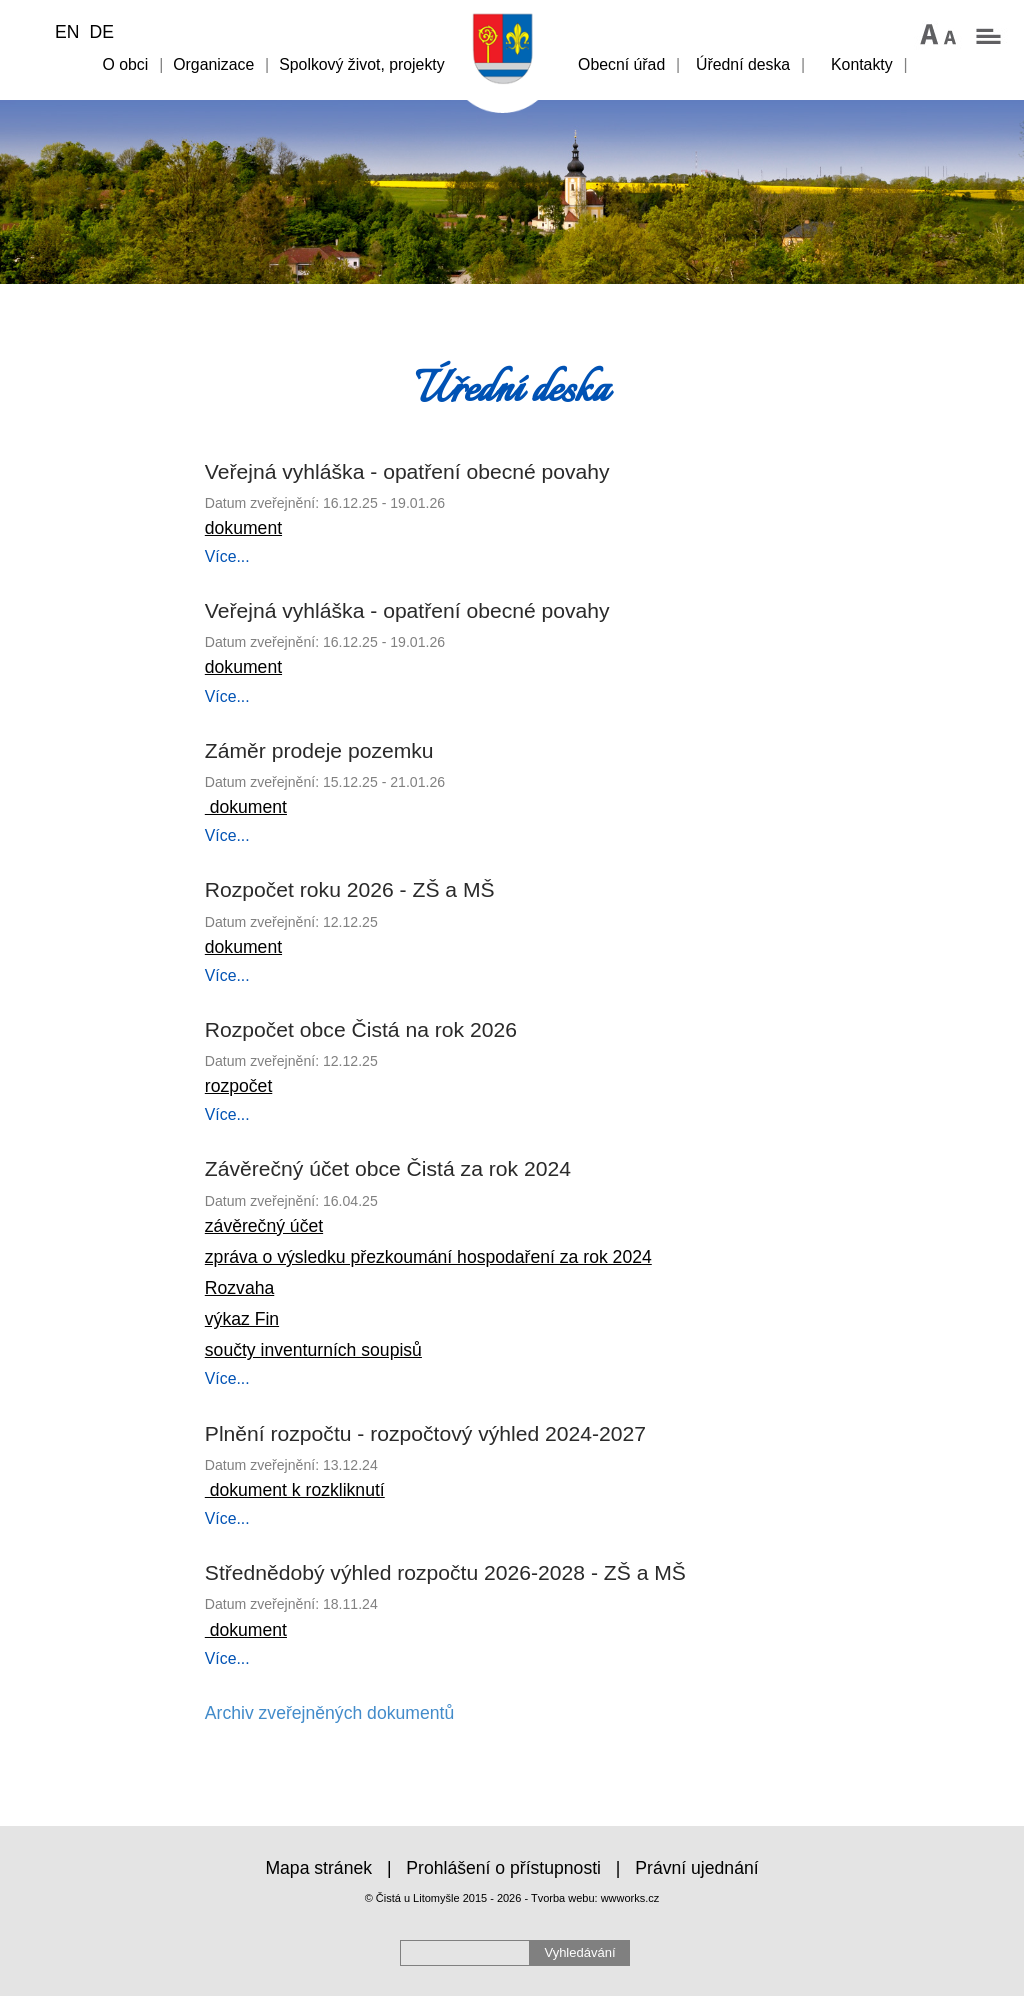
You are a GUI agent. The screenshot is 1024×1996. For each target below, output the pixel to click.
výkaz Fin (242, 1319)
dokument (243, 528)
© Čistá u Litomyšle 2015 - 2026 (443, 1898)
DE (101, 32)
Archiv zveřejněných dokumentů (329, 1713)
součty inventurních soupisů (313, 1350)
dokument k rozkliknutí (295, 1490)
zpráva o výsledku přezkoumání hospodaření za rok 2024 (428, 1257)
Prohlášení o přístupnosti (503, 1868)
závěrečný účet (264, 1226)
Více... (227, 556)
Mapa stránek (318, 1868)
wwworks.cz (630, 1898)
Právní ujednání (696, 1868)
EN (67, 32)
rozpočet (238, 1086)
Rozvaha (239, 1288)
